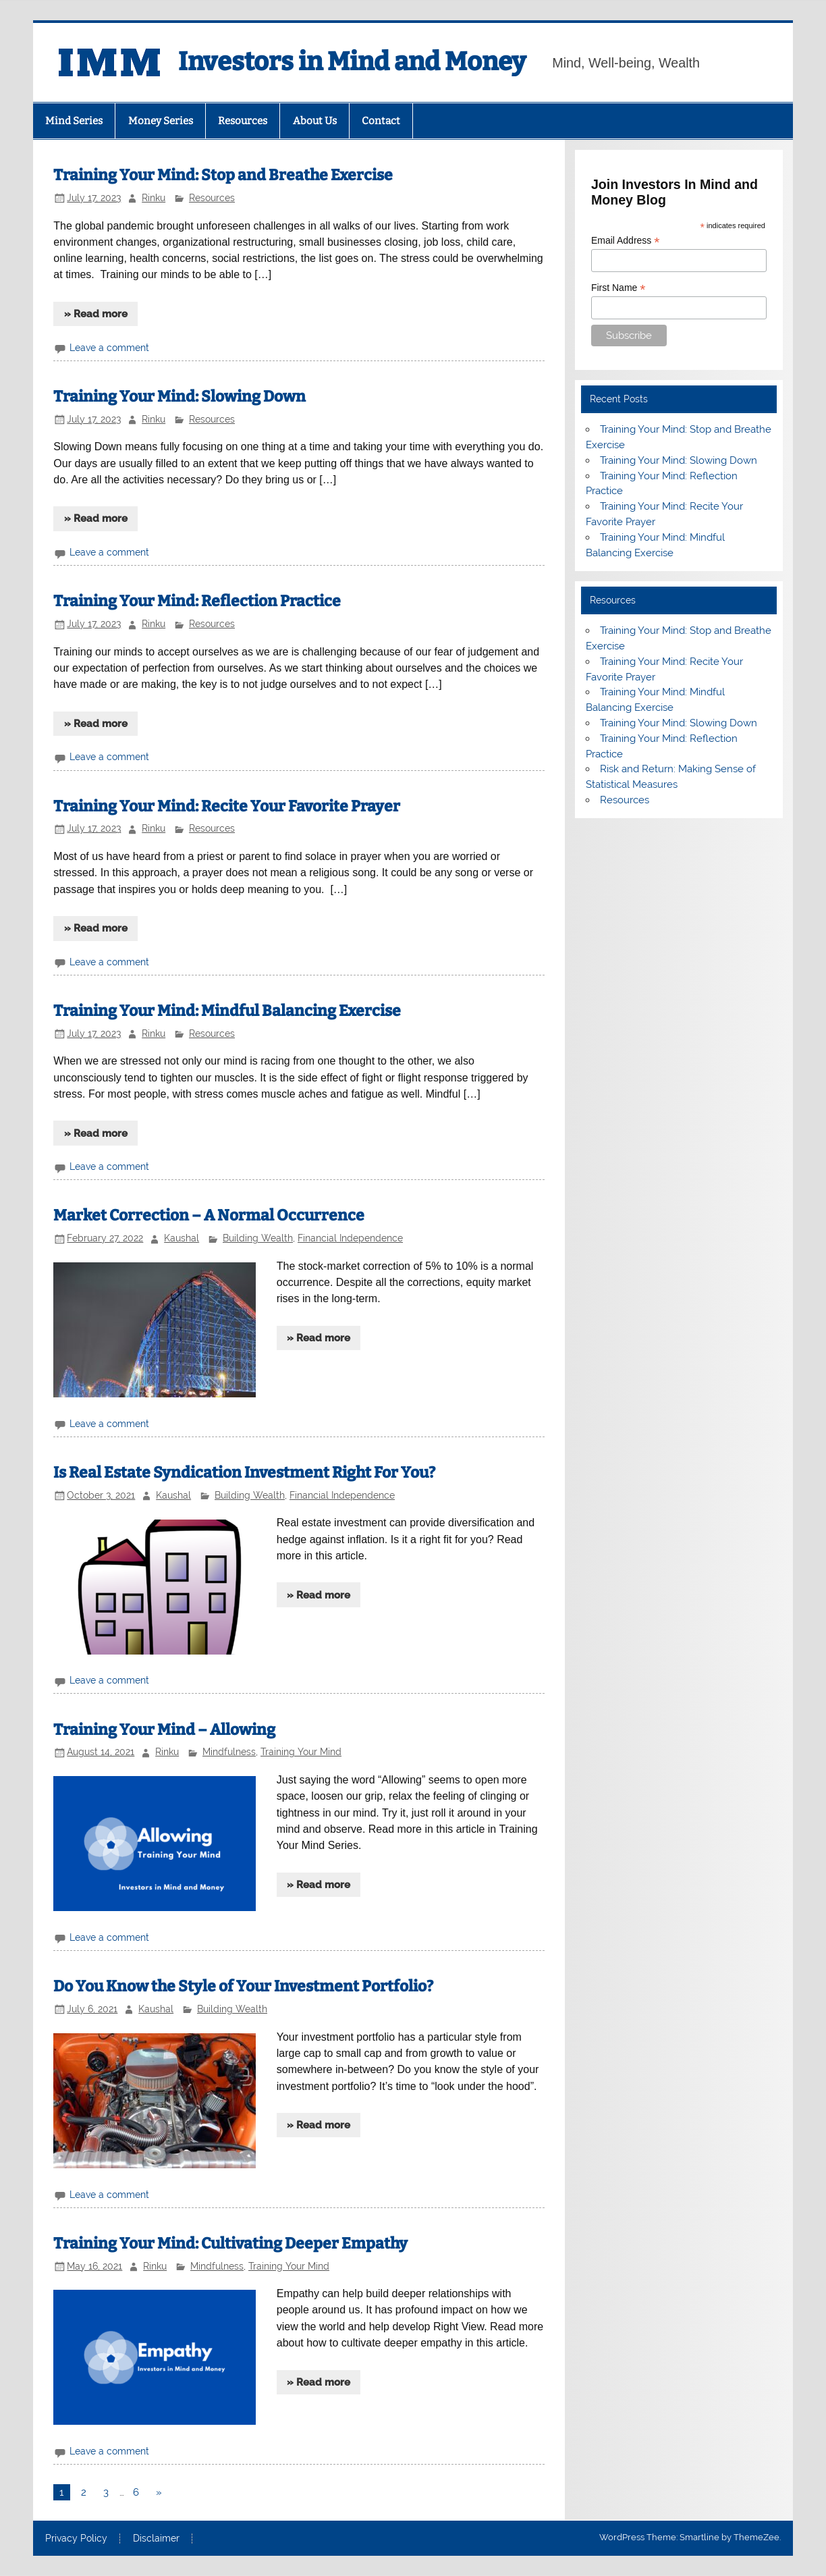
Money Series (160, 121)
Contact (381, 121)
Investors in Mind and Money (352, 61)
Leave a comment (109, 347)
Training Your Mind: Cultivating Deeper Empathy (230, 2243)
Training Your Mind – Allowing (164, 1730)
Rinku (153, 197)
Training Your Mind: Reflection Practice (197, 601)
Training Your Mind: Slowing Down (179, 396)
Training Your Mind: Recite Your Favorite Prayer (226, 806)
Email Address (625, 240)
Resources (242, 121)
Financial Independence (350, 1238)
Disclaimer (156, 2539)
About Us (315, 121)
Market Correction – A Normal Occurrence (208, 1215)
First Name (618, 287)
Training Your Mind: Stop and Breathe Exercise (223, 175)
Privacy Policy (76, 2539)
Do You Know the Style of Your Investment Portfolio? (243, 1986)
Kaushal (181, 1238)
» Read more (96, 314)
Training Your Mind (300, 1751)
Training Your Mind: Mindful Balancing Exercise (227, 1011)
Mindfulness (229, 1751)
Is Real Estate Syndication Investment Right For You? (244, 1473)
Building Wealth (258, 1238)
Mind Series (74, 121)
